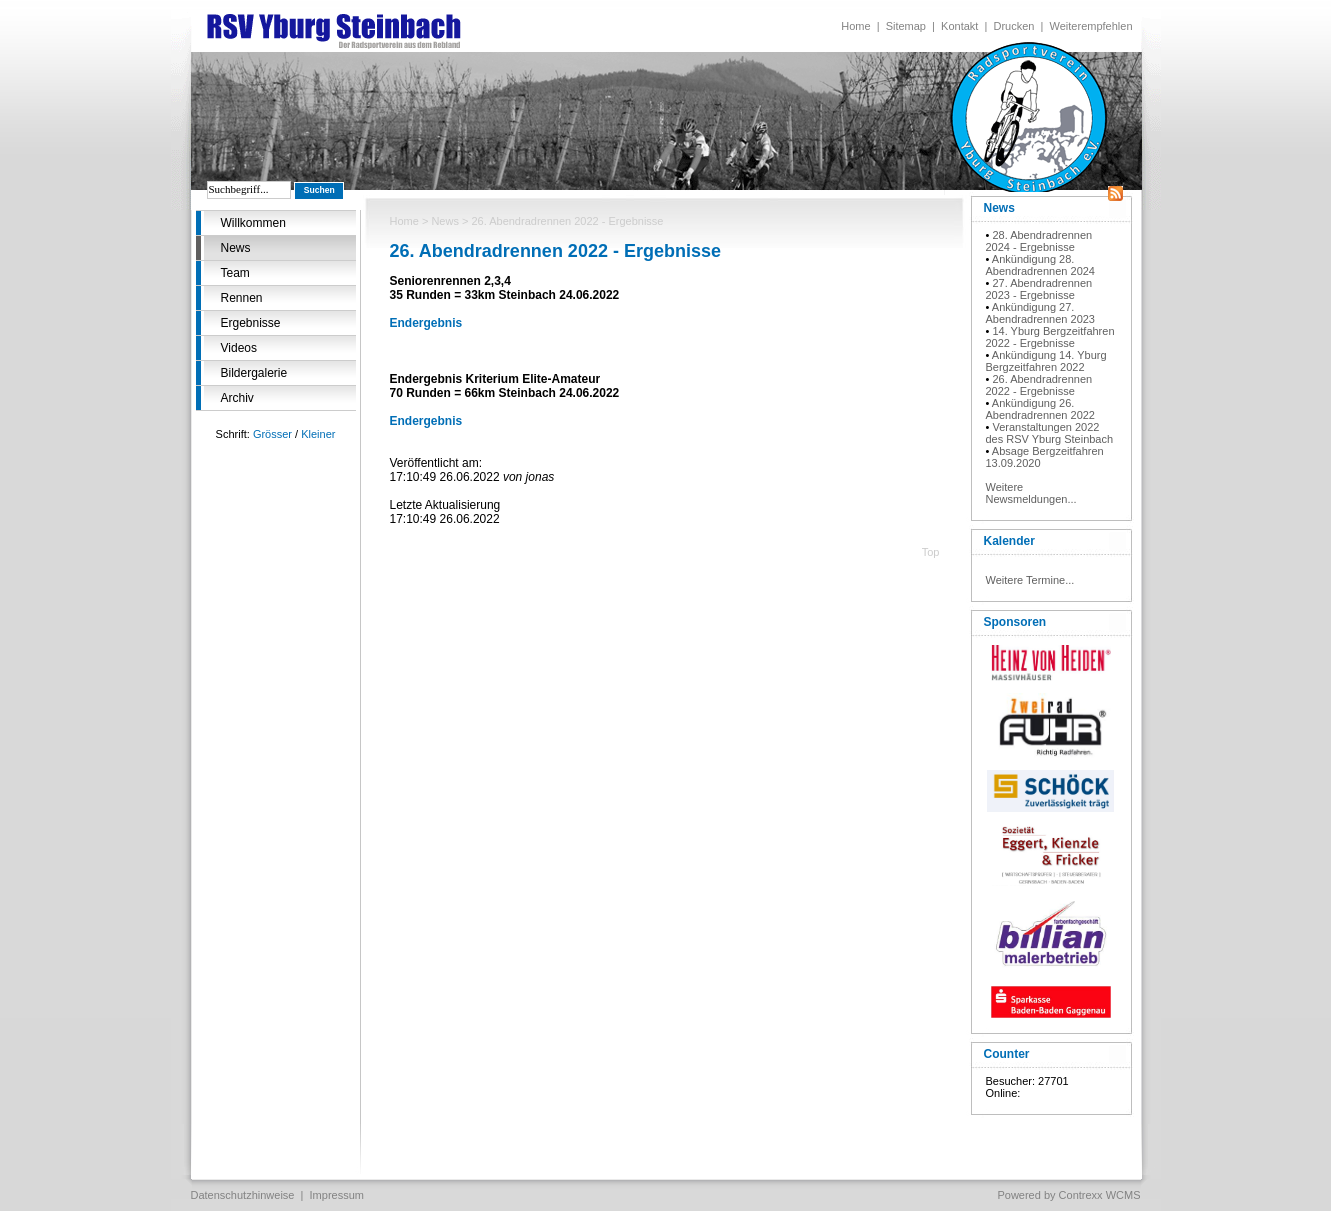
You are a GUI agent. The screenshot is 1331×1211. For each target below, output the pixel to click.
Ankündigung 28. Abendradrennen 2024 (1040, 265)
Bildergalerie (254, 373)
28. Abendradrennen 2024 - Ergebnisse (1039, 241)
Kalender (1009, 541)
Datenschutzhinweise (243, 1195)
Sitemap (906, 26)
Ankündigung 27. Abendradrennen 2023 (1040, 313)
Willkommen (253, 223)
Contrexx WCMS (1100, 1195)
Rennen (242, 298)
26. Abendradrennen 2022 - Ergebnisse (1039, 385)
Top (931, 552)
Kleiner (318, 434)
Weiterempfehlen (1091, 26)
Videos (239, 348)
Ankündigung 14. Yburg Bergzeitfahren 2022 (1046, 361)
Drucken (1013, 26)
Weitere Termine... (1030, 580)
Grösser (272, 434)
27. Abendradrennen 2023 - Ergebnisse (1039, 289)
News (236, 248)
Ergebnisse (251, 323)
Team (235, 273)
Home (855, 26)
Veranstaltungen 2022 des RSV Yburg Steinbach (1050, 433)
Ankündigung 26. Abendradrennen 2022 (1040, 409)
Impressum (337, 1195)
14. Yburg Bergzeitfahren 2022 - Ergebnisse (1050, 337)
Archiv (237, 398)
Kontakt (959, 26)
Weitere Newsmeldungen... (1031, 493)
